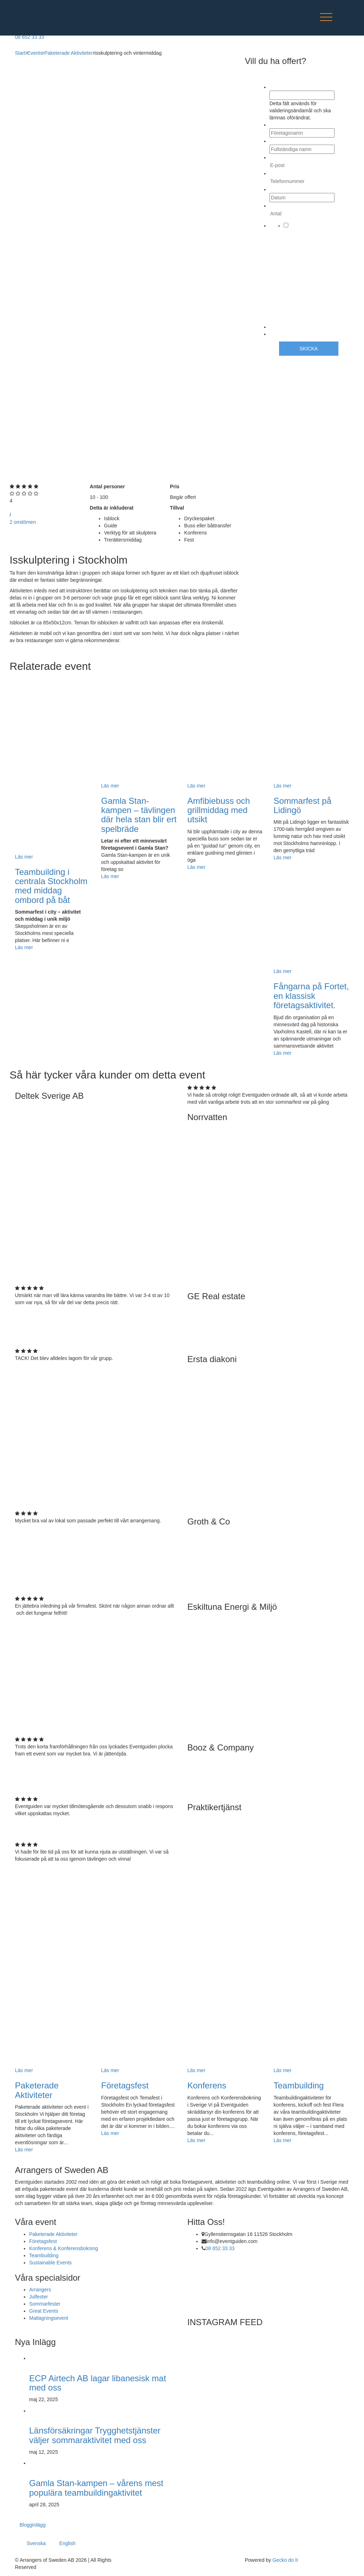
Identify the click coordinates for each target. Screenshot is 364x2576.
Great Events (43, 2311)
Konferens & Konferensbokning (63, 2248)
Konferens (206, 2085)
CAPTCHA (281, 334)
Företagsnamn (287, 125)
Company (280, 87)
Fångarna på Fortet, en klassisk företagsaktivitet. (311, 996)
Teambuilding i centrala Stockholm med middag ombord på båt (51, 886)
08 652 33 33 (220, 2248)
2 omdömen (23, 522)
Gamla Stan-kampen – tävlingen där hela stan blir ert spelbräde (139, 815)
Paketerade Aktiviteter (37, 2090)
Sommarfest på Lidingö (303, 805)
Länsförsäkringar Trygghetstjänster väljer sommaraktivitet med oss (95, 2435)
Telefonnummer (288, 173)
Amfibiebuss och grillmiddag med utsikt (218, 810)
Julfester (38, 2297)
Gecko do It (285, 2560)
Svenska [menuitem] (36, 2544)
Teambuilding (299, 2085)
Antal (276, 206)
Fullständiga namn (292, 141)
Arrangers (40, 2289)
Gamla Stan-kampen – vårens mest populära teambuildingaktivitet (96, 2487)
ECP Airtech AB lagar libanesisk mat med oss (97, 2382)
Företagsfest (125, 2085)
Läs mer (24, 947)
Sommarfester (44, 2304)
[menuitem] (39, 2541)
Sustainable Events (50, 2262)
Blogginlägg (33, 2525)
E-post (278, 157)
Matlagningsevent (48, 2318)
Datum (278, 189)
